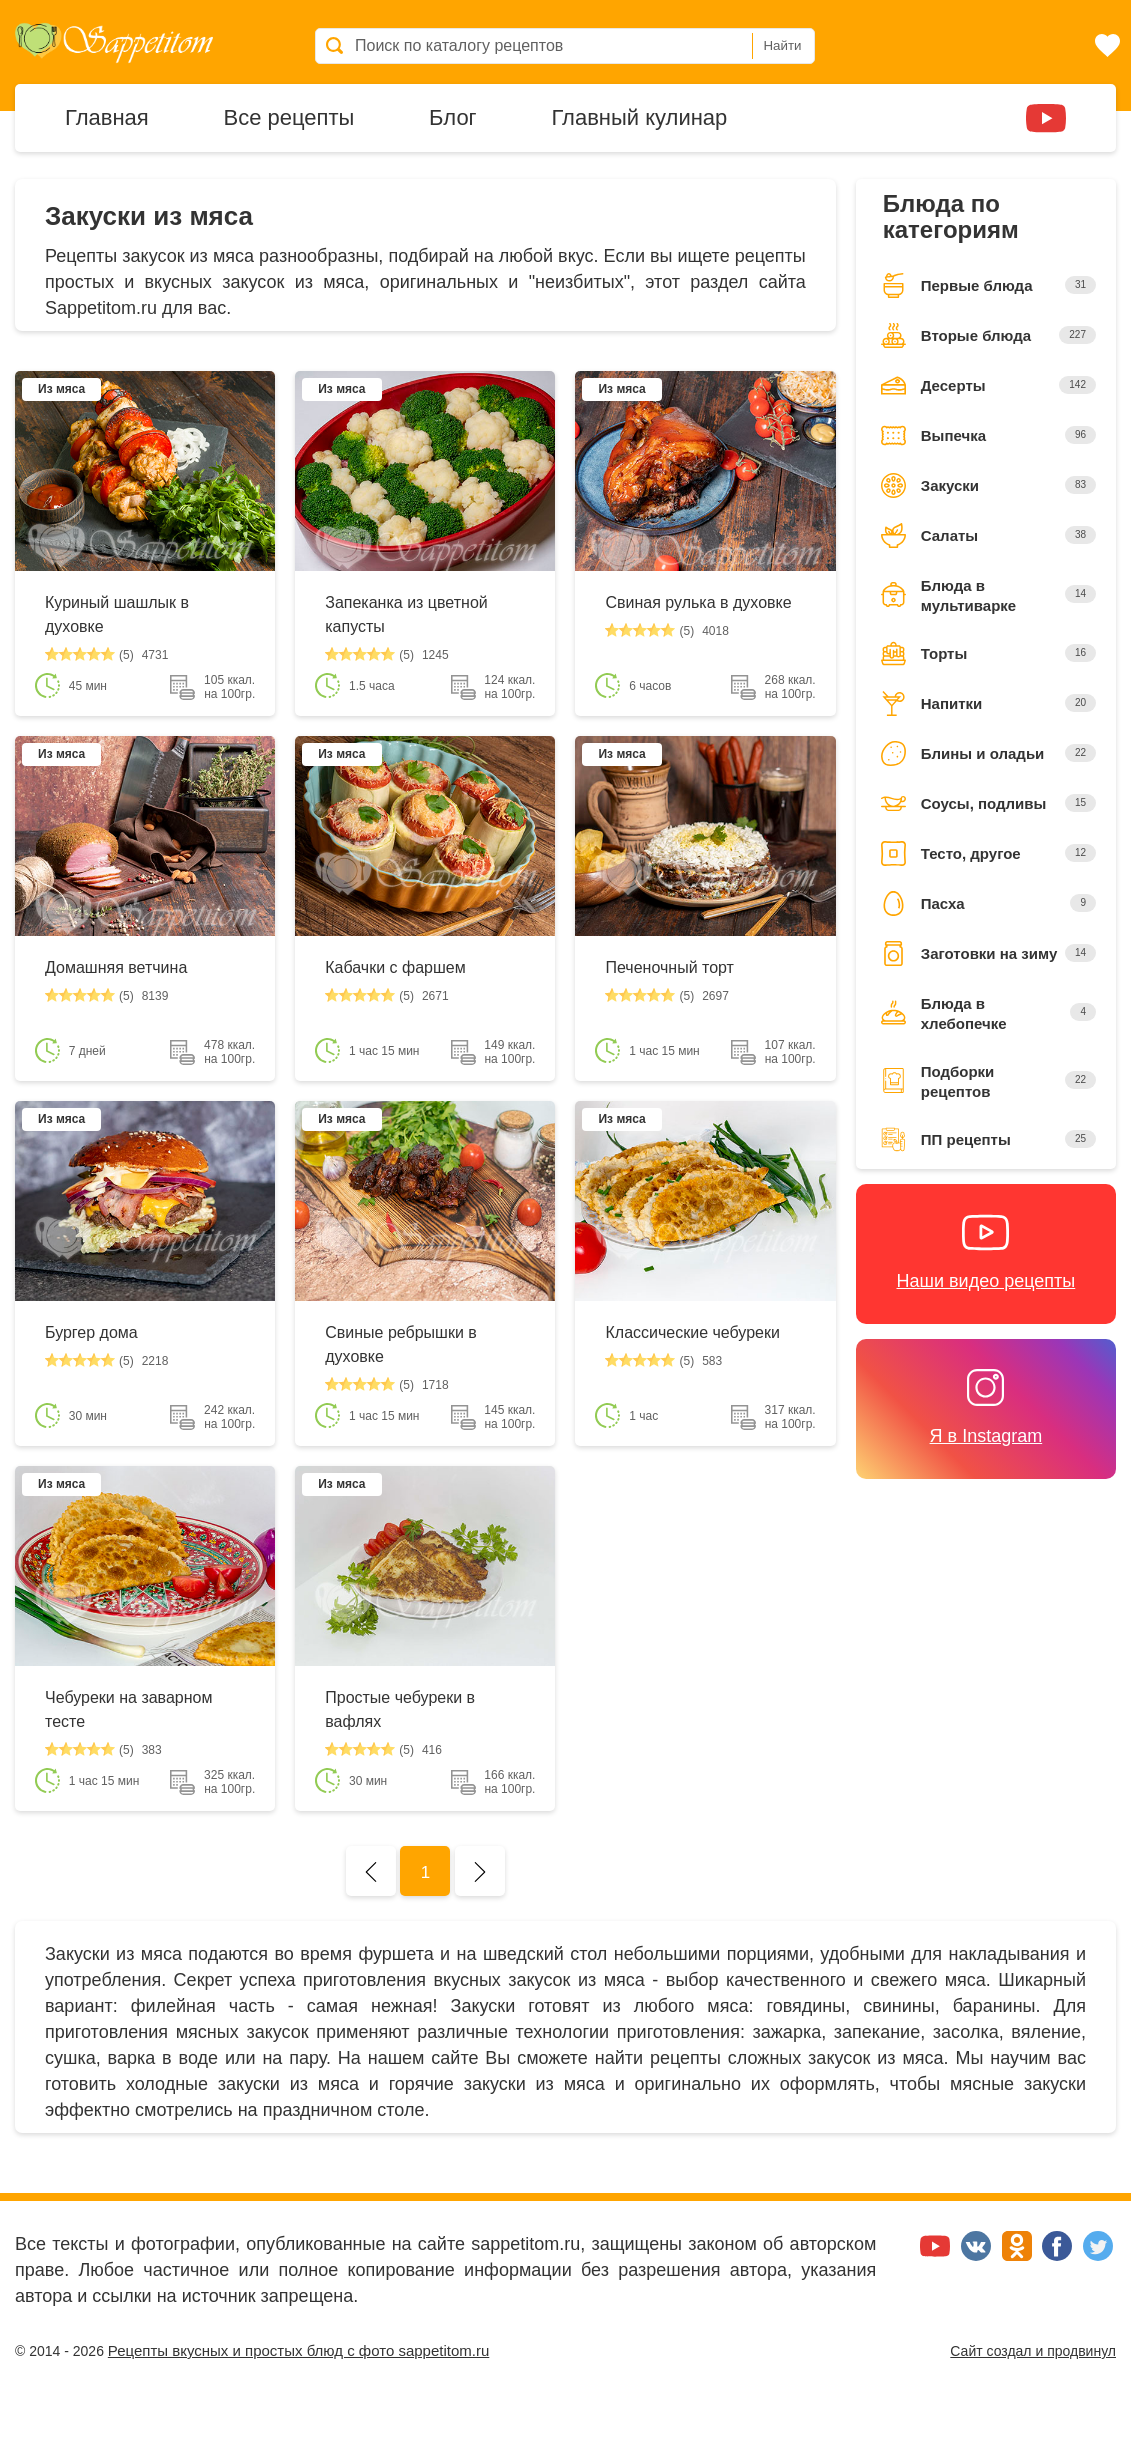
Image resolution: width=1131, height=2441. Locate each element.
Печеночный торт (669, 967)
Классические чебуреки (692, 1332)
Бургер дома (91, 1332)
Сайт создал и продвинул (1033, 2351)
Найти (782, 45)
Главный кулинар (639, 116)
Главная (107, 116)
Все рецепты (288, 116)
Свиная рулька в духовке (698, 602)
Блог (453, 116)
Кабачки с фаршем (395, 967)
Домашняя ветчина (116, 967)
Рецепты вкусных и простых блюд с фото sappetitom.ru (298, 2350)
